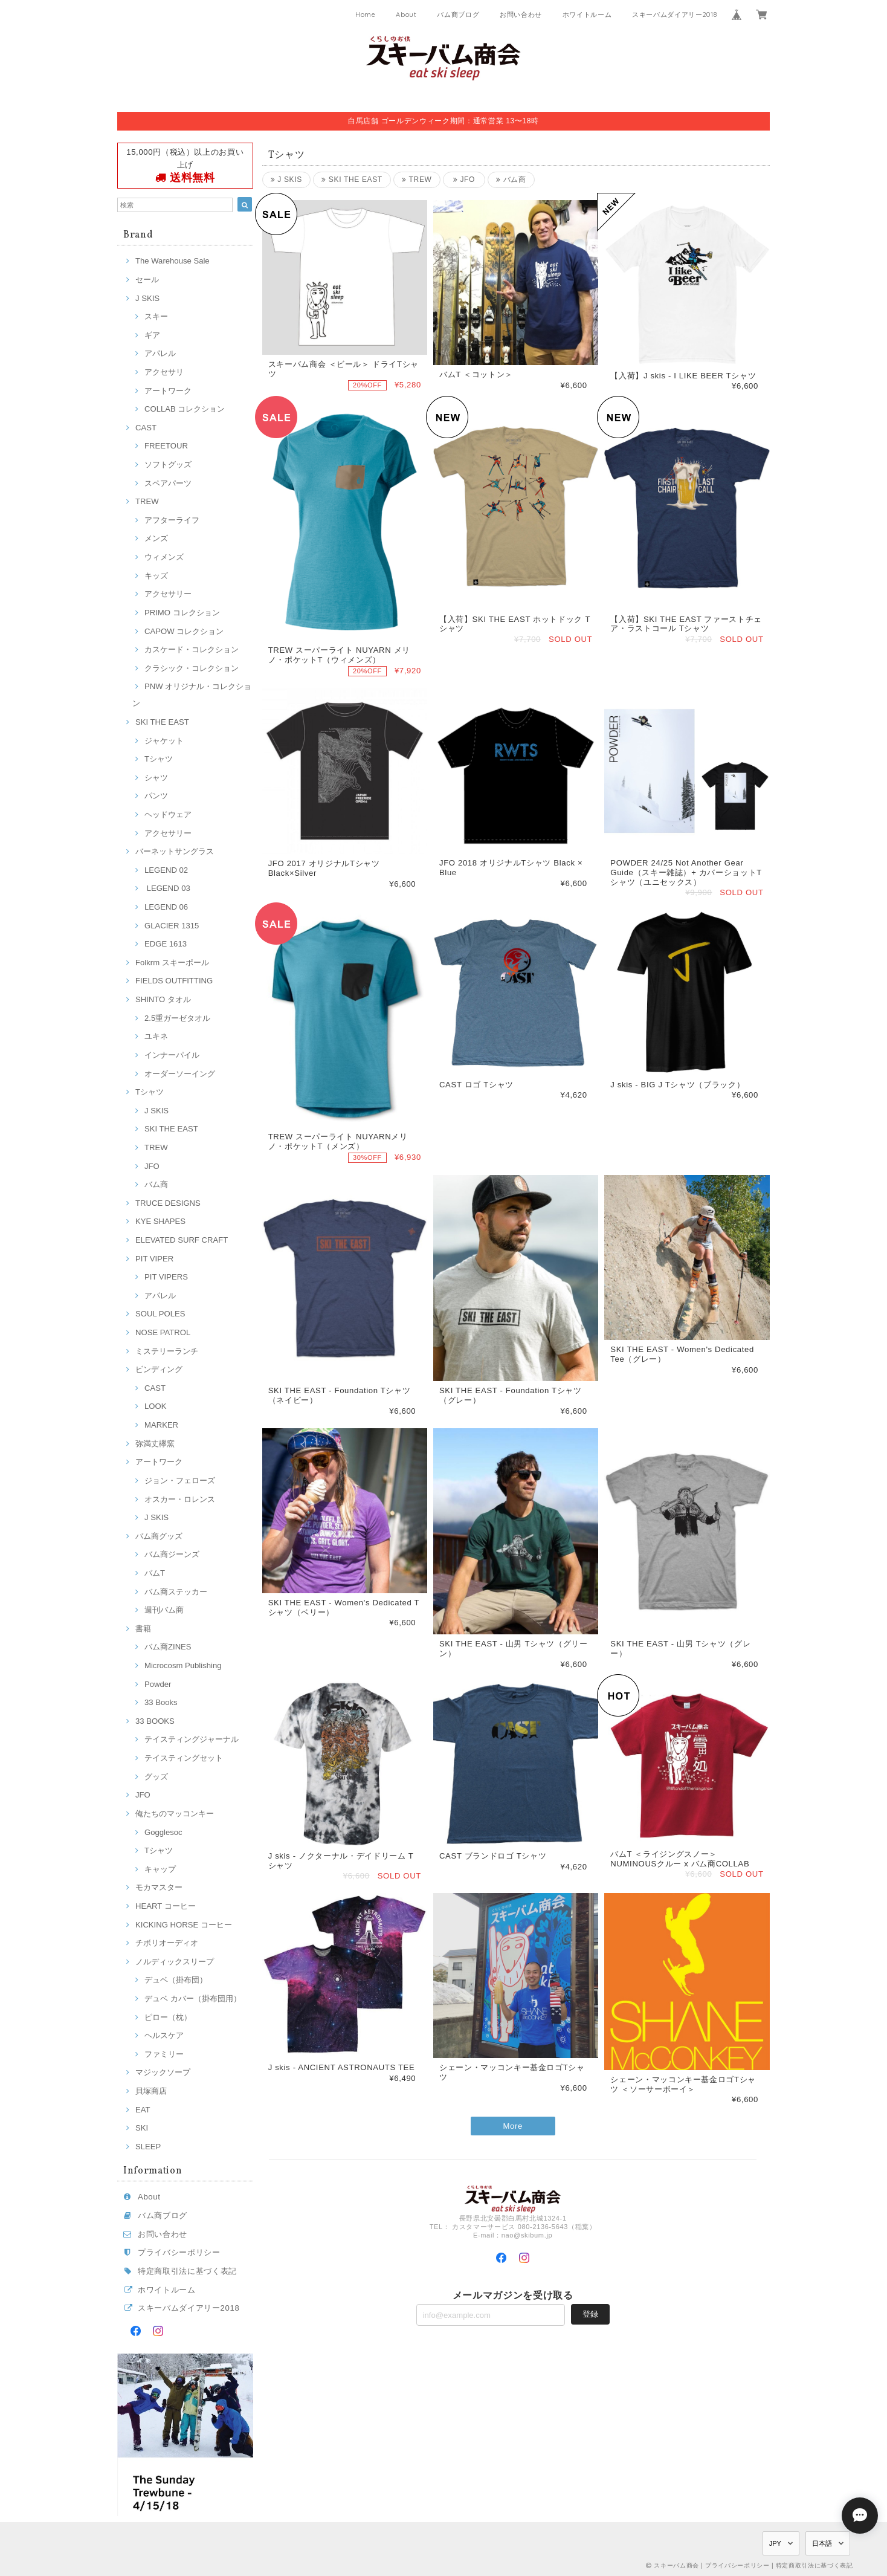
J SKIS (147, 298)
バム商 (156, 1184)
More (513, 2126)
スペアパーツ (168, 483)
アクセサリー (168, 593)
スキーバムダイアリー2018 (674, 14)
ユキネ (156, 1036)
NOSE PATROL (162, 1332)
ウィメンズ (164, 556)
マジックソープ (162, 2072)
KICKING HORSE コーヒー (183, 1924)
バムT (154, 1573)
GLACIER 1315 (171, 925)
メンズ (156, 538)
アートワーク (168, 390)
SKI (141, 2127)
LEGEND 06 (166, 906)
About (406, 14)
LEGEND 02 (166, 870)
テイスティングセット (183, 1757)
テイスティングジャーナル (191, 1739)
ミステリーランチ (166, 1351)
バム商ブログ (458, 14)
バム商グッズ (158, 1536)
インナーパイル (171, 1055)
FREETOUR (166, 445)
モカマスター (158, 1887)
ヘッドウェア (168, 814)
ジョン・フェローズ (179, 1480)
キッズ (156, 575)
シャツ (156, 777)
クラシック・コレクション (191, 668)
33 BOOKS (155, 1721)
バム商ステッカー (175, 1591)
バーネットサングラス (174, 851)
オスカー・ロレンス (179, 1499)
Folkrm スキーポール (172, 962)
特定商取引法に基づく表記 (187, 2271)
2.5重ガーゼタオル (177, 1018)
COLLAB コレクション (184, 408)
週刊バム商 (164, 1609)
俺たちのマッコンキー (174, 1813)
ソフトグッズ (168, 464)
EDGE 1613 (165, 943)
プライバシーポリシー (179, 2252)
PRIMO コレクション (182, 612)
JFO (152, 1166)
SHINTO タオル (163, 999)
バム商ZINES (168, 1646)
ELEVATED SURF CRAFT (181, 1239)
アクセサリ (164, 372)
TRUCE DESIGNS (168, 1203)
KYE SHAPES (160, 1221)
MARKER (161, 1424)
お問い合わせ (521, 14)
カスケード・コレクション (191, 649)
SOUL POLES (160, 1313)
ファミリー (164, 2054)
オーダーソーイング (179, 1073)
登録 (590, 2314)
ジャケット (164, 740)
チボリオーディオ (166, 1942)
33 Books (161, 1702)
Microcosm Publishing (183, 1665)
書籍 (143, 1628)
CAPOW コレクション (184, 631)
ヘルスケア (164, 2035)
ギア (152, 335)
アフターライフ (171, 520)
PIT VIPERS (166, 1276)
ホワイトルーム (587, 14)
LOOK (155, 1406)
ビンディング (158, 1369)
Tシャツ (158, 758)
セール (147, 279)
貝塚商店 (151, 2090)
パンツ (156, 795)
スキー (156, 316)
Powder (157, 1684)
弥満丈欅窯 (155, 1443)
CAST (145, 427)
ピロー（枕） (168, 2017)
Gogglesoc (163, 1832)
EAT (142, 2109)
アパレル (160, 353)
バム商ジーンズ (171, 1554)
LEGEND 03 (167, 888)
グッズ (156, 1776)
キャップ (160, 1869)
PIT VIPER (154, 1258)
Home (365, 14)
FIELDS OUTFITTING (174, 980)
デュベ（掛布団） (175, 1979)
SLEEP (148, 2146)
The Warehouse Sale (172, 260)
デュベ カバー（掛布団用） (192, 1998)
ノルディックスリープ (174, 1961)
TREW (147, 501)
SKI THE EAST (162, 722)
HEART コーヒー (165, 1906)
